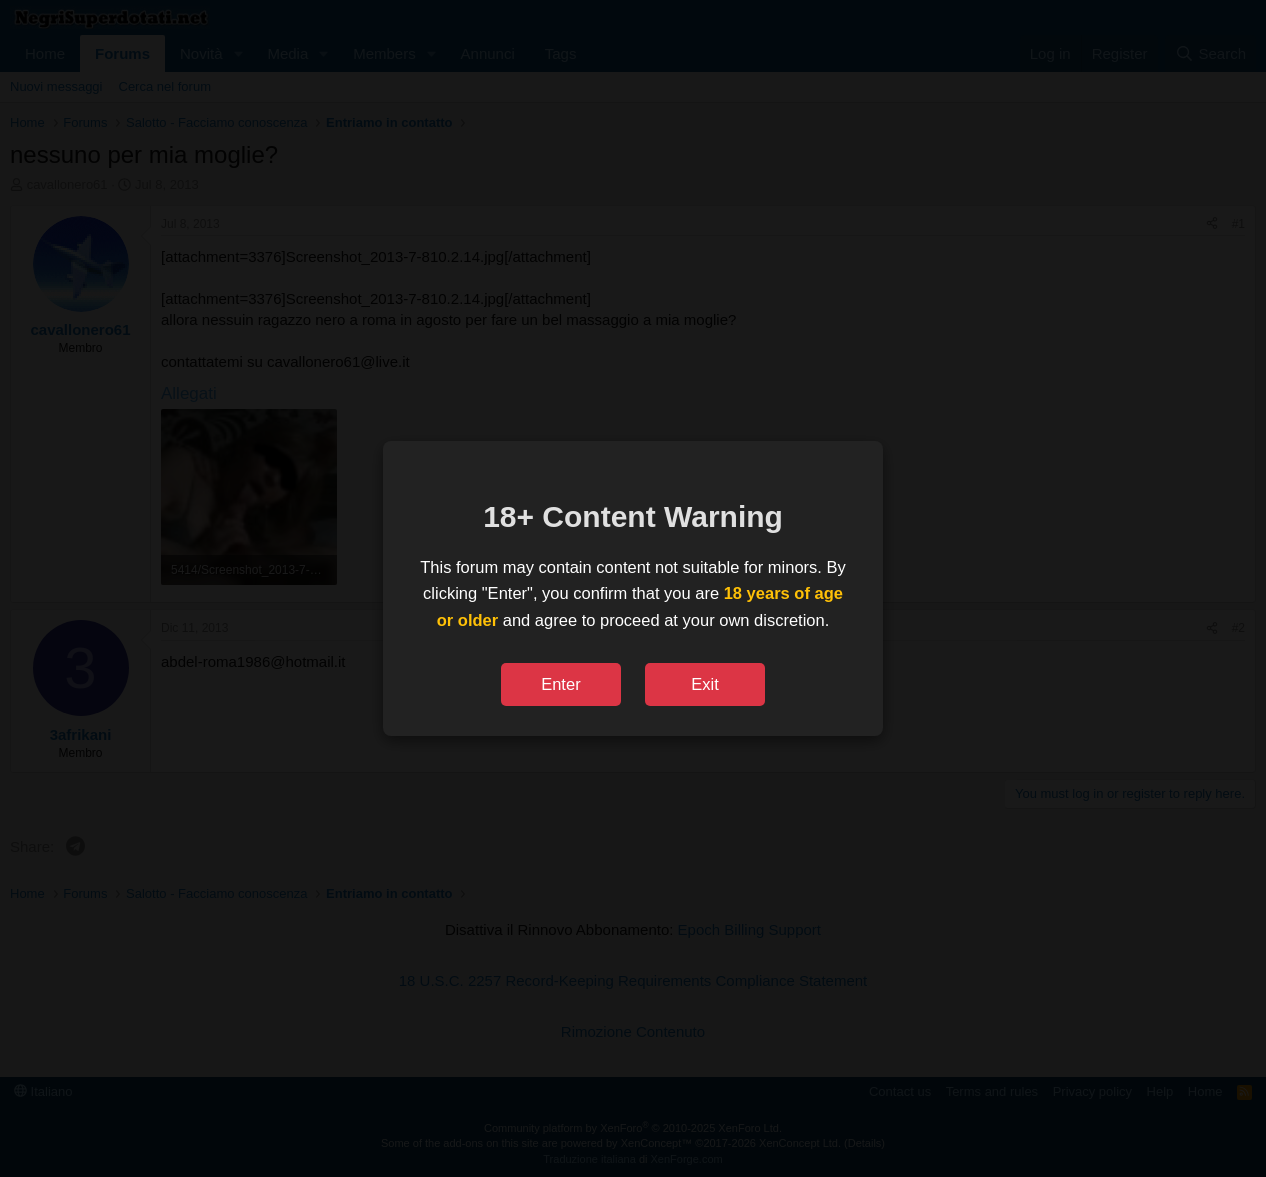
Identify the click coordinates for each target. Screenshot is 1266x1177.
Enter (560, 684)
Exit (705, 684)
